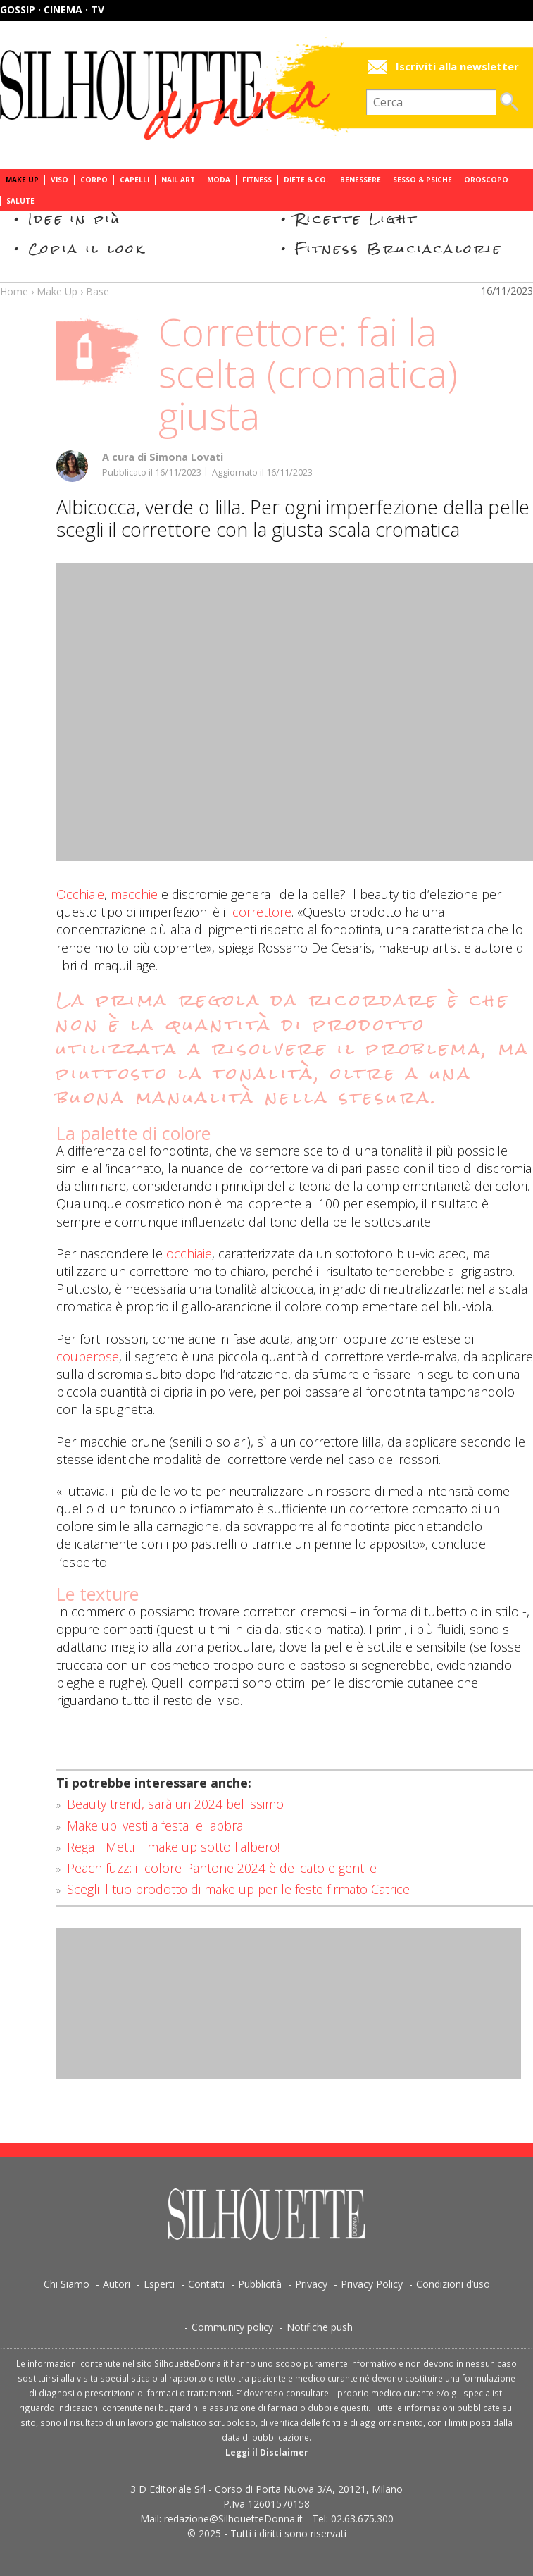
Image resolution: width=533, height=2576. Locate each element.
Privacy (311, 2284)
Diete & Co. (306, 180)
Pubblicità (260, 2284)
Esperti (159, 2284)
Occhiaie (80, 894)
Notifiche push (320, 2327)
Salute (20, 201)
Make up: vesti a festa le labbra (155, 1825)
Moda (218, 180)
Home (14, 291)
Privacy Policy (372, 2284)
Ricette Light (356, 219)
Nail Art (178, 180)
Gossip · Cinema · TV (52, 9)
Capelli (134, 180)
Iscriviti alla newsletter (457, 66)
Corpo (94, 180)
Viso (59, 180)
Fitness (257, 180)
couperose (87, 1356)
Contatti (206, 2284)
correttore (261, 911)
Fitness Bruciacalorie (399, 248)
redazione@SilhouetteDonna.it (233, 2518)
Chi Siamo (66, 2284)
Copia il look (87, 248)
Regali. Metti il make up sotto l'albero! (173, 1846)
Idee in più (74, 219)
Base (97, 291)
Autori (116, 2284)
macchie (134, 894)
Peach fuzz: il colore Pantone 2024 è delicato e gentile (222, 1867)
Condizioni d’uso (453, 2284)
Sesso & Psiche (422, 180)
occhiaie (189, 1253)
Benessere (360, 180)
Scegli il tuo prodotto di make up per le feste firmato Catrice (238, 1889)
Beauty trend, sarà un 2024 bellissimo (175, 1803)
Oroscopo (486, 180)
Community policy (232, 2327)
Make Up (22, 180)
